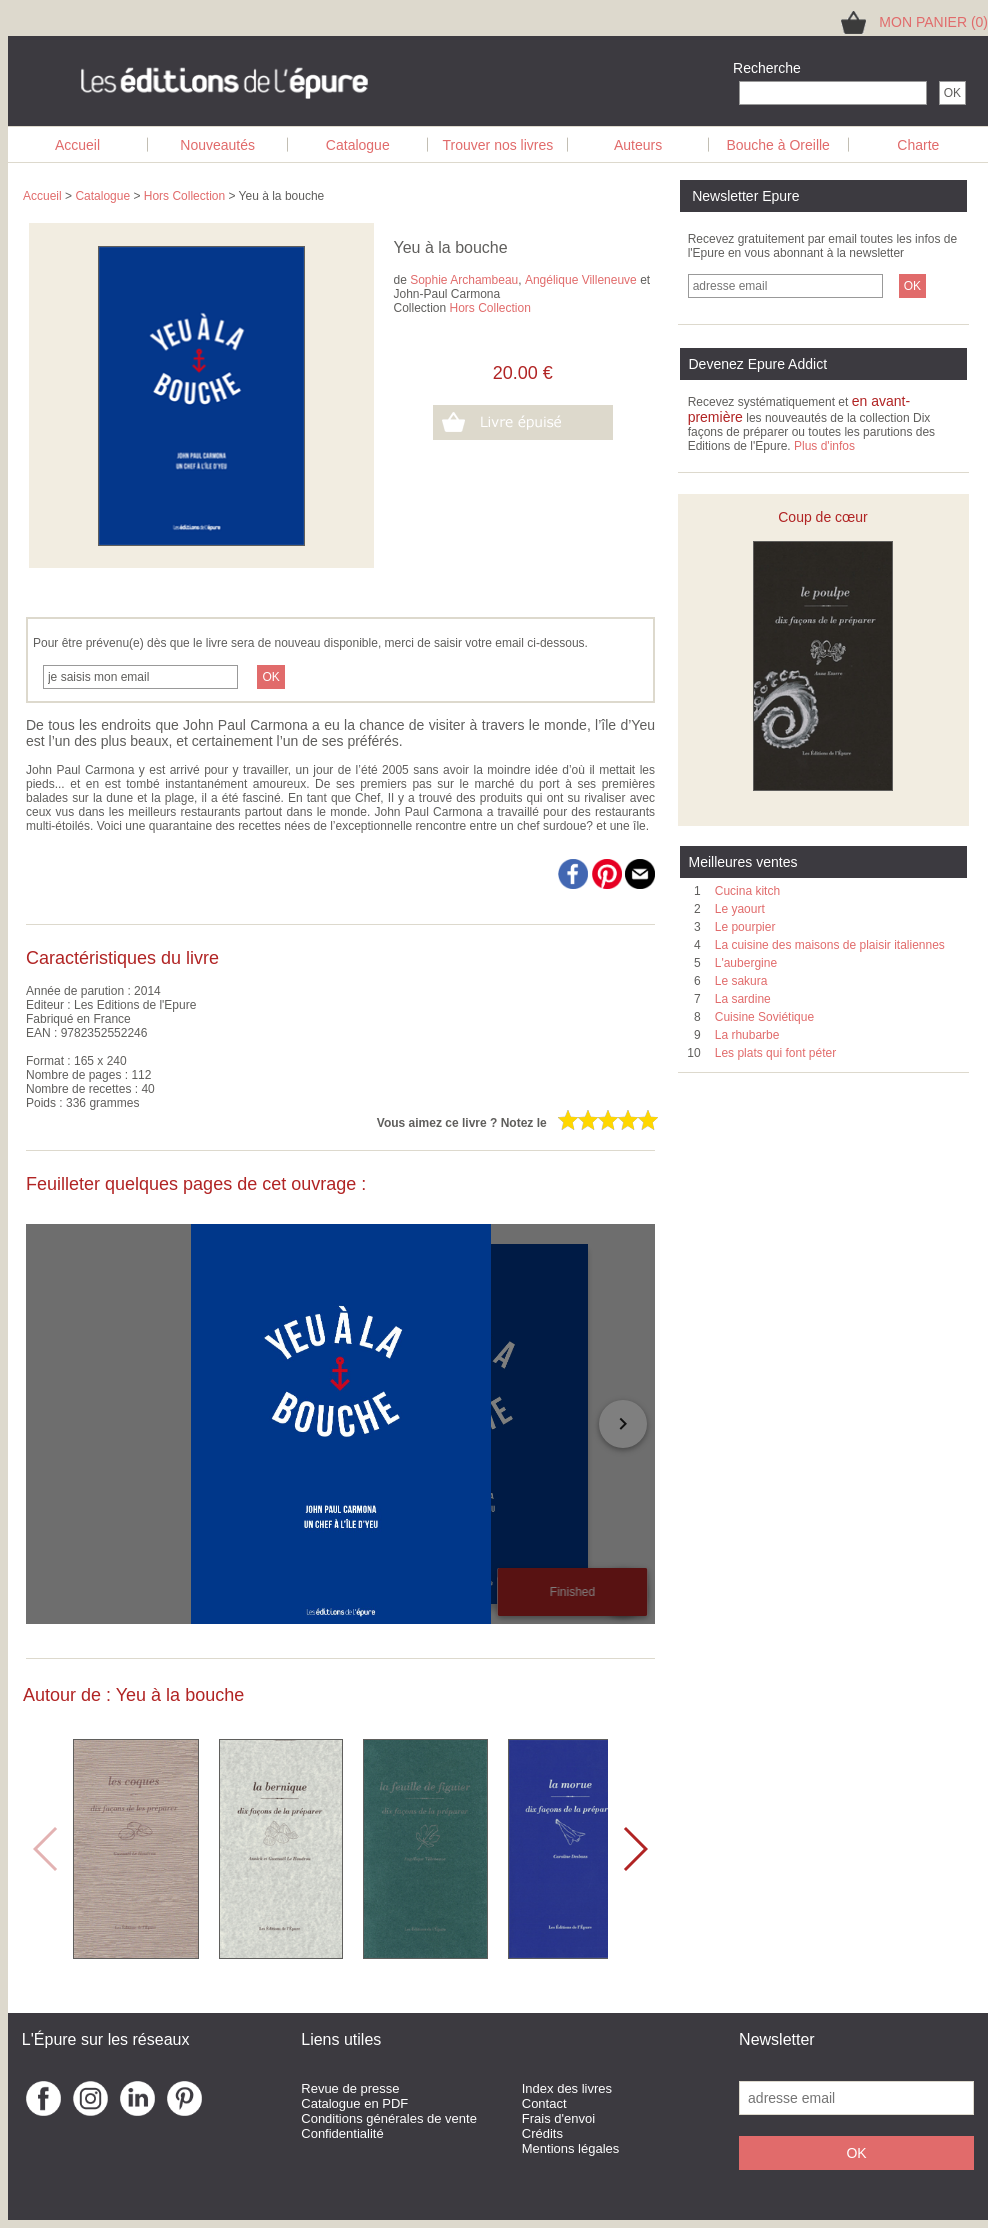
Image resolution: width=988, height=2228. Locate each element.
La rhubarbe (747, 1035)
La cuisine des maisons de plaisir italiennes (830, 945)
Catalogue (358, 145)
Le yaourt (740, 909)
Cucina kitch (747, 891)
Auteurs (638, 145)
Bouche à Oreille (778, 145)
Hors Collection (184, 196)
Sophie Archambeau (464, 280)
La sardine (743, 999)
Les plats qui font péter (775, 1053)
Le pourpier (745, 927)
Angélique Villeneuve (581, 280)
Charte (918, 145)
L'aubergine (746, 963)
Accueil (77, 145)
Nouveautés (217, 145)
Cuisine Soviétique (764, 1017)
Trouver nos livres (498, 145)
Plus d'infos (824, 446)
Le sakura (741, 981)
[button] (634, 1849)
